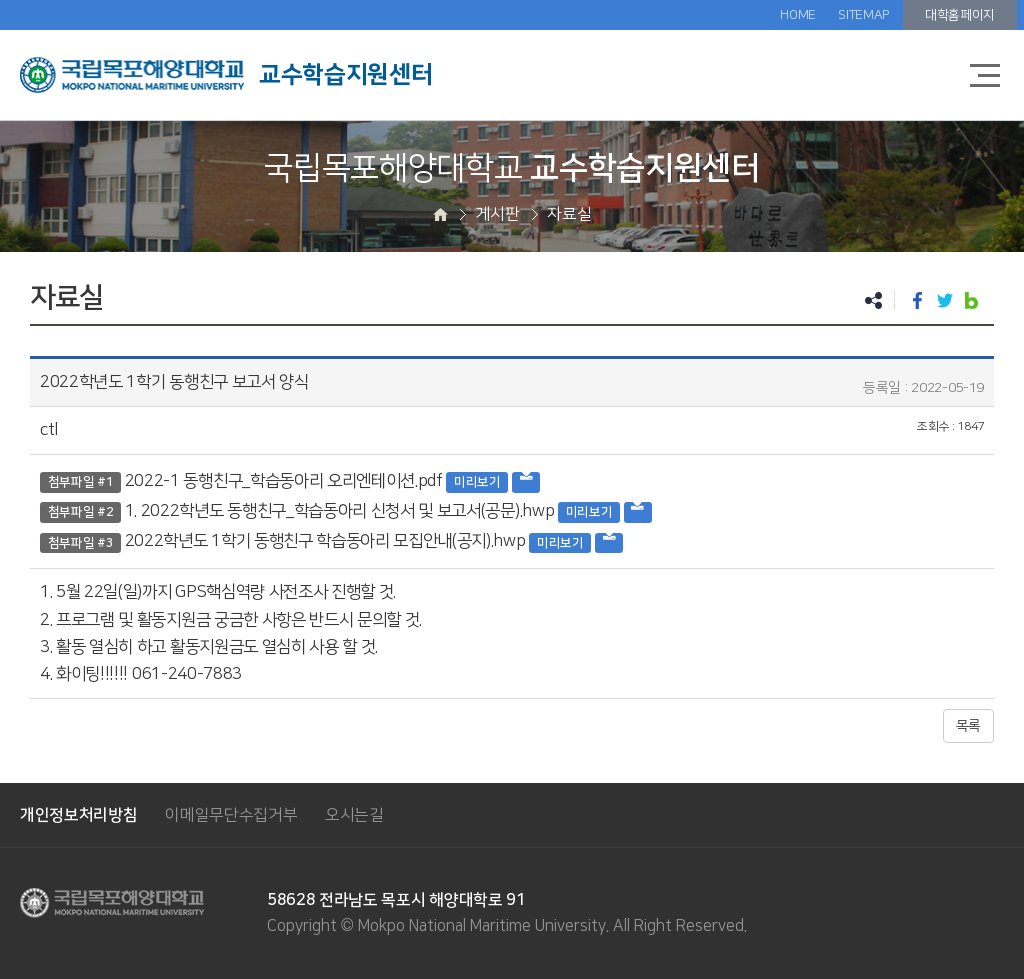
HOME (798, 15)
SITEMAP (863, 15)
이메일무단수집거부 (231, 815)
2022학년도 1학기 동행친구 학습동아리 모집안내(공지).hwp (325, 541)
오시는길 (354, 815)
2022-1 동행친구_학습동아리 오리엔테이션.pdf (284, 481)
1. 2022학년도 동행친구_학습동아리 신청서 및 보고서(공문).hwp (340, 511)
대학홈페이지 (960, 15)
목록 (968, 726)
